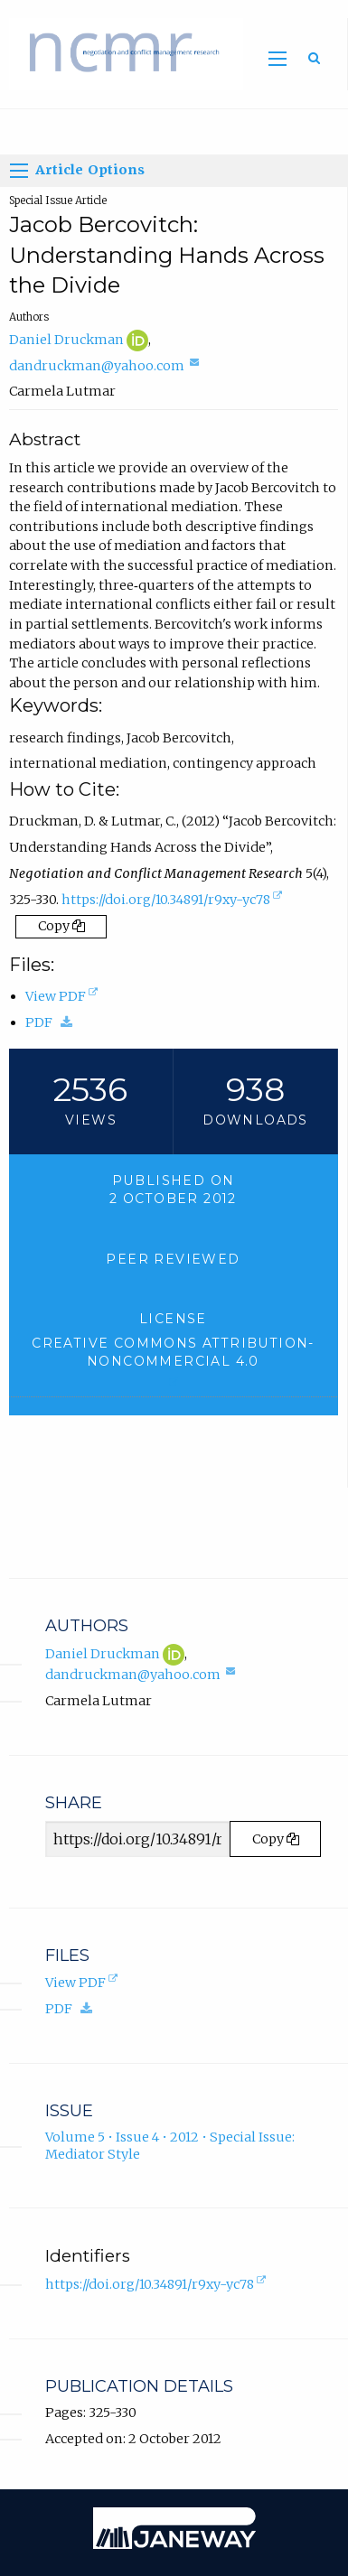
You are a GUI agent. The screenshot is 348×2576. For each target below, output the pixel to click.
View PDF (63, 996)
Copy (61, 926)
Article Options (78, 170)
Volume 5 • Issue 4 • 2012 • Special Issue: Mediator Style (170, 2145)
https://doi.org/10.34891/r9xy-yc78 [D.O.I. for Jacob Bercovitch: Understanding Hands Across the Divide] (173, 901)
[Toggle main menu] (278, 58)
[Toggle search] (314, 57)
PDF (53, 1022)
